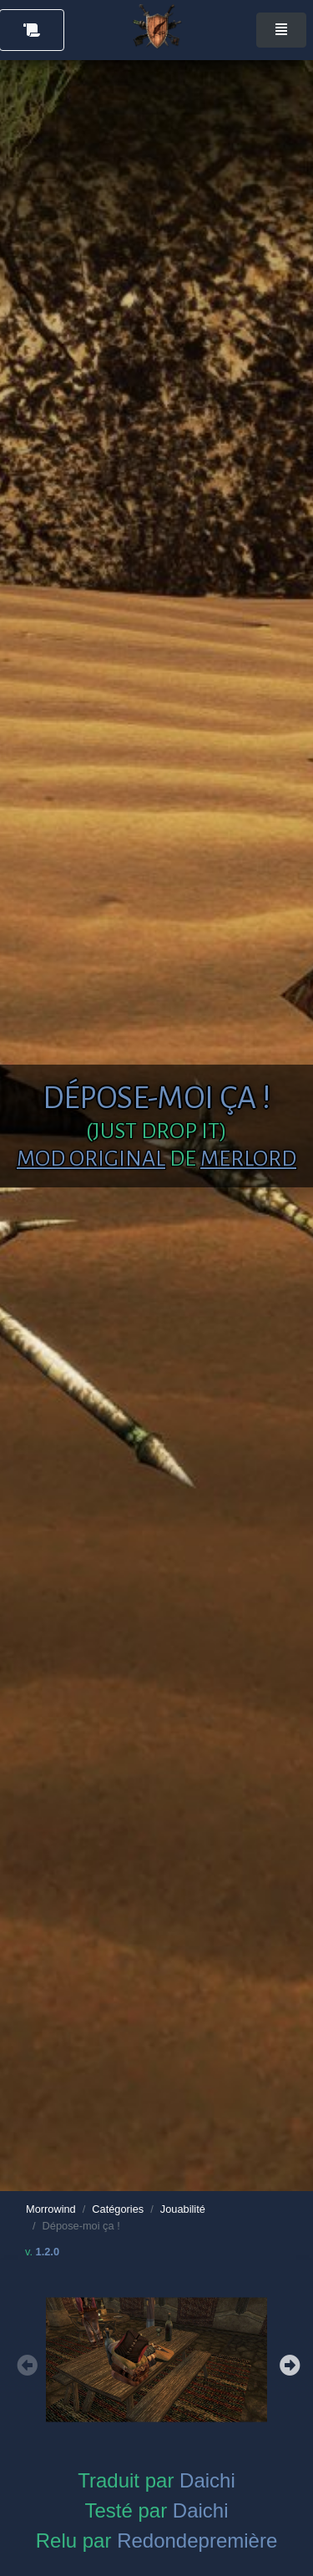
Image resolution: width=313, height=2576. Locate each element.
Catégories (118, 2209)
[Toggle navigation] (281, 30)
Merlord (248, 1159)
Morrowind (51, 2209)
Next (288, 2363)
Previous (25, 2363)
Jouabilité (182, 2209)
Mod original (91, 1159)
